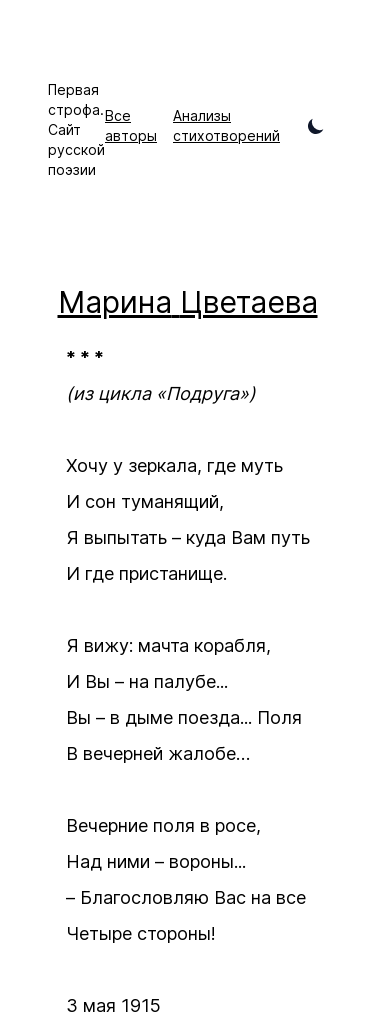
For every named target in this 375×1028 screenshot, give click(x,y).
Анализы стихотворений (226, 125)
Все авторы (131, 125)
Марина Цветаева (188, 302)
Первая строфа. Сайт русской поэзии (76, 129)
